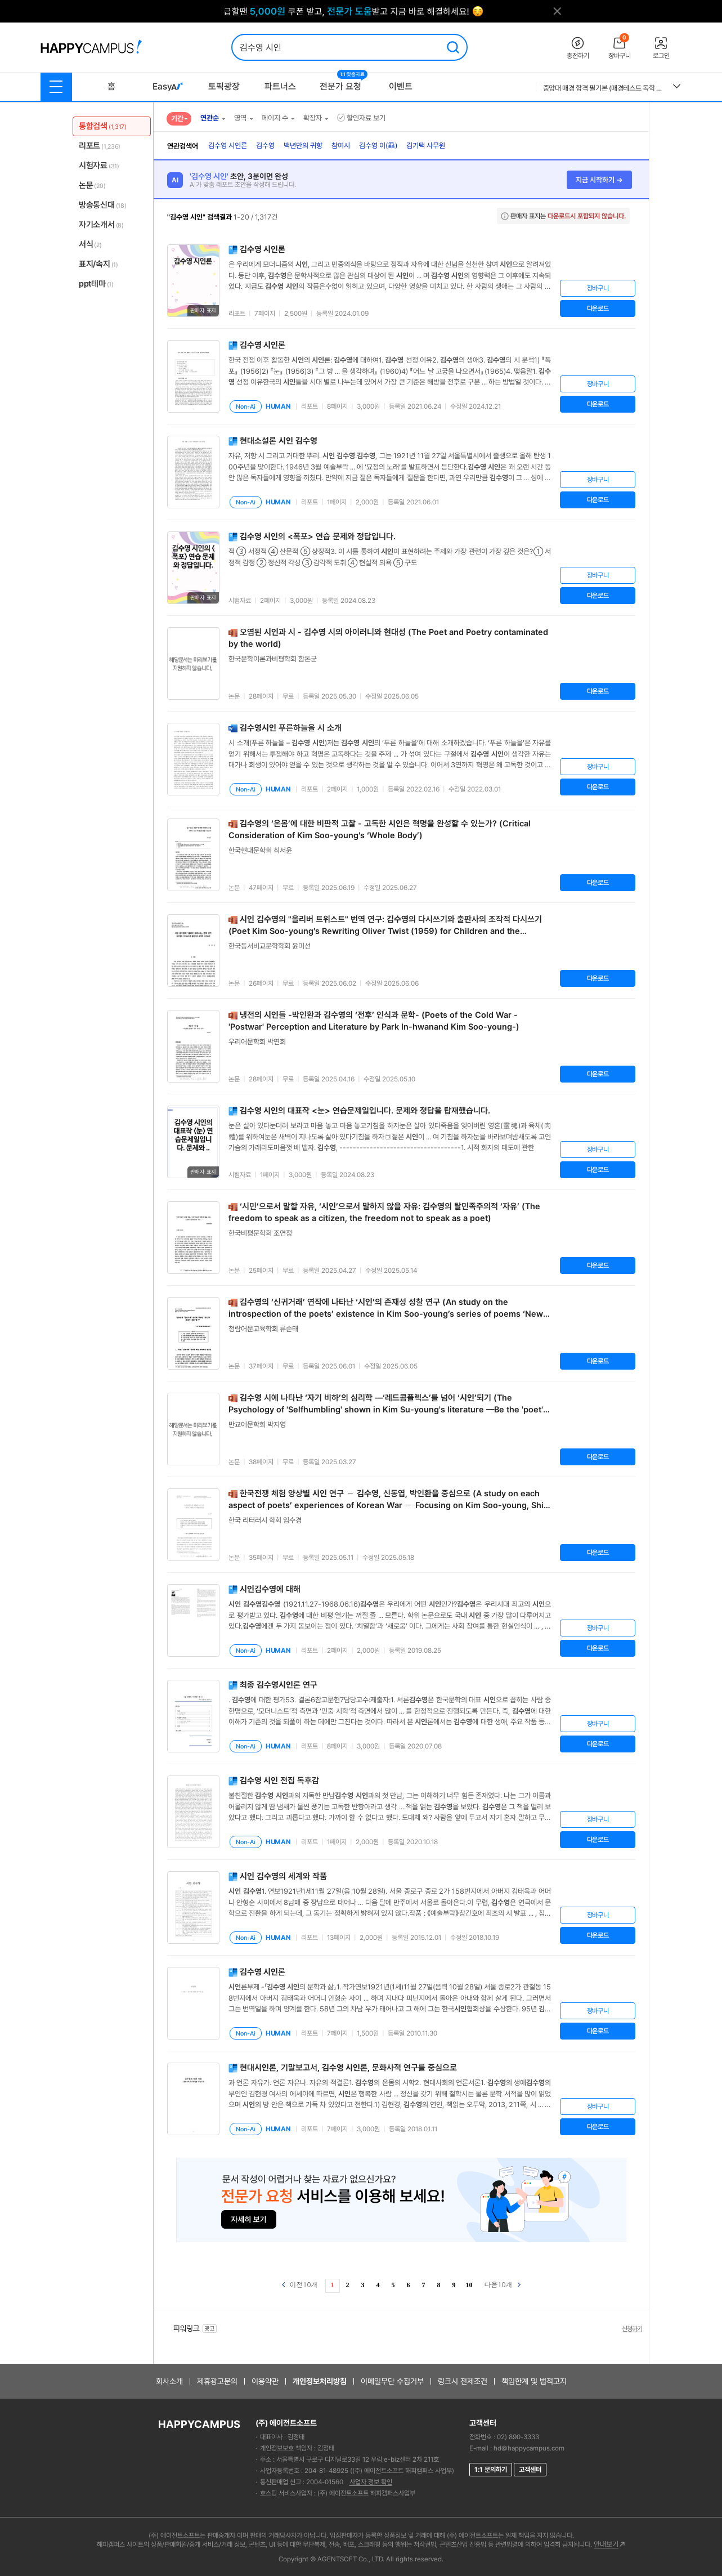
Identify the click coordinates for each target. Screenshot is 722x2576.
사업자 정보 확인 (370, 2482)
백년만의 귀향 (303, 145)
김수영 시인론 (227, 145)
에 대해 (270, 1589)
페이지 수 (275, 118)
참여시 (340, 145)
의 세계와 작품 (283, 1876)
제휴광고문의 (217, 2381)
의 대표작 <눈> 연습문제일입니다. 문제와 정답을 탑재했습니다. (365, 1111)
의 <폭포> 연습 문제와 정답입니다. (318, 536)
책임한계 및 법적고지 (534, 2381)
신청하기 (632, 2329)
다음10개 (503, 2284)
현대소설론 (278, 441)
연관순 (209, 118)
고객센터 (530, 2469)
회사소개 (169, 2381)
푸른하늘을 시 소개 (291, 728)
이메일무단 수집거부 (392, 2381)
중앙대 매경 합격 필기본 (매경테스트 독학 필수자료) (604, 88)
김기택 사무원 (425, 145)
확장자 (312, 118)
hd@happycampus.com (529, 2448)
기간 (177, 118)
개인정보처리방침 (320, 2381)
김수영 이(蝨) (378, 145)
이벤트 (400, 86)
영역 (240, 118)
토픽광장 (224, 86)
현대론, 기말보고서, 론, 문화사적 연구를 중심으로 (348, 2068)
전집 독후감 (279, 1781)
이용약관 (265, 2381)
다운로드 (598, 308)
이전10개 (300, 2284)
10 (469, 2285)
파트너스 (280, 86)
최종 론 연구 (278, 1685)
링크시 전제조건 (462, 2381)
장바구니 (598, 288)
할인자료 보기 (361, 118)
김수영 (265, 145)
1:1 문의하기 (490, 2469)
